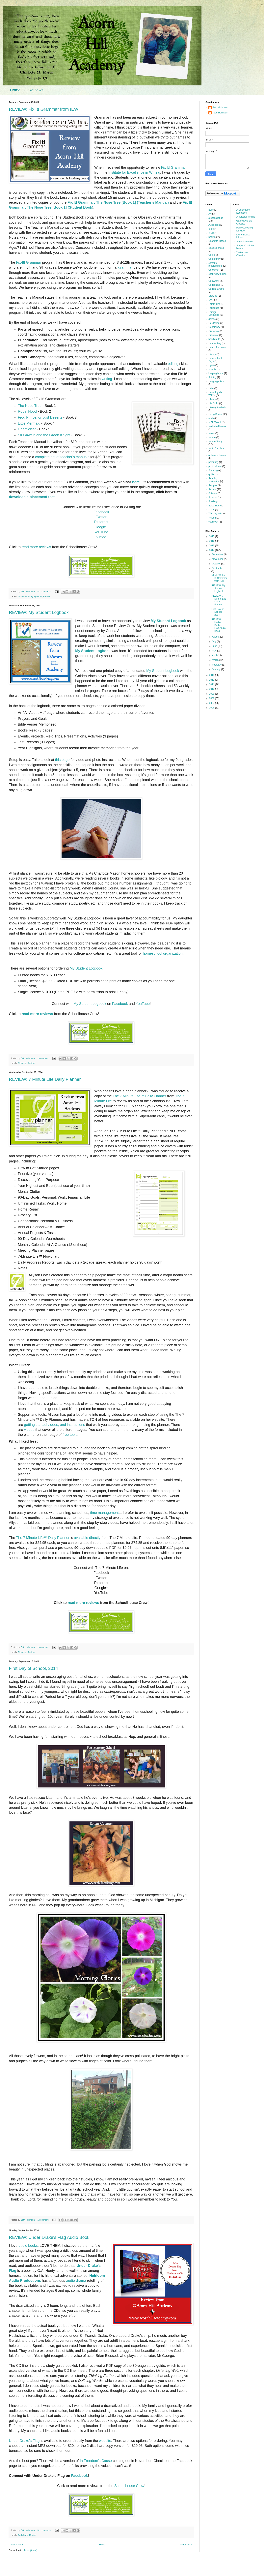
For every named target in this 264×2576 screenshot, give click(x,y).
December (218, 554)
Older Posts (186, 2544)
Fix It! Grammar (173, 167)
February (217, 664)
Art (209, 214)
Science (212, 493)
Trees (211, 509)
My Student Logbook (168, 621)
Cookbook (213, 269)
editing (173, 364)
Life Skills (213, 403)
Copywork (213, 281)
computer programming (215, 264)
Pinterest (101, 522)
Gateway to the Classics (244, 222)
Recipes (212, 485)
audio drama (76, 2281)
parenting (213, 462)
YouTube (101, 532)
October (216, 563)
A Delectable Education (243, 211)
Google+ (101, 527)
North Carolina (216, 448)
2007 (212, 703)
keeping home (215, 373)
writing (107, 379)
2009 (212, 693)
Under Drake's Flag (24, 2441)
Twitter (101, 517)
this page (62, 760)
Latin (211, 388)
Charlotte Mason (217, 241)
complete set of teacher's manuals (62, 457)
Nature (212, 437)
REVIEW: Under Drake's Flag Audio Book (49, 2237)
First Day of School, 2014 (33, 1668)
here (136, 482)
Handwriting (214, 343)
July (214, 641)
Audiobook (23, 2535)
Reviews (35, 90)
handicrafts (214, 339)
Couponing (214, 285)
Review (46, 596)
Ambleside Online (245, 216)
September (218, 568)
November (218, 559)
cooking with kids (217, 274)
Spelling (212, 501)
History (212, 354)
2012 (212, 679)
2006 (212, 707)
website (105, 2441)
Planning (22, 1063)
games (212, 319)
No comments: (45, 591)
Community (214, 258)
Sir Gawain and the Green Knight (44, 435)
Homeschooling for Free (244, 229)
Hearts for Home (217, 347)
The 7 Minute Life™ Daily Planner (139, 1096)
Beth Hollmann (220, 107)
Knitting (212, 377)
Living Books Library (243, 236)
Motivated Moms (217, 426)
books (211, 237)
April (214, 655)
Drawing (212, 295)
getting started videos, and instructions (54, 1425)
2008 (212, 698)
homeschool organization (163, 953)
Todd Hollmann (220, 112)
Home (15, 90)
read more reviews (36, 547)
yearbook (213, 521)
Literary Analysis (217, 407)
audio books (28, 2246)
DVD (210, 300)
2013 (212, 675)
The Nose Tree (29, 406)
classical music (216, 248)
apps (211, 209)
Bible (211, 228)
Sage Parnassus (245, 241)
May (214, 650)
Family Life (214, 304)
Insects (212, 369)
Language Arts (35, 596)
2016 (212, 541)
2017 (212, 536)
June (215, 646)
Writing (212, 517)
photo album (215, 466)
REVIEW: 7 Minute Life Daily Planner (45, 1079)
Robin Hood (27, 411)
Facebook (101, 512)
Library (212, 399)
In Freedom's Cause (96, 2461)
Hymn (211, 365)
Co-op (211, 255)
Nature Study (215, 441)
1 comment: (43, 1058)
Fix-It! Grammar (28, 262)
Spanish (212, 497)
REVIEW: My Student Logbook (38, 612)
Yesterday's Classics (242, 254)
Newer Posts (16, 2544)
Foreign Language (213, 313)
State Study (214, 505)
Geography (214, 327)
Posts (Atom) (30, 2550)
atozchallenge (215, 218)
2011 (212, 684)
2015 (212, 545)
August (216, 636)
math (211, 418)
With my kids (215, 513)
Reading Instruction (213, 480)
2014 (212, 550)
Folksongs (213, 308)
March (215, 660)
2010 (212, 689)
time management (104, 1513)
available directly (87, 1538)
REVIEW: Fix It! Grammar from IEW (43, 109)
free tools (70, 1435)
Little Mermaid (29, 423)
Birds (211, 233)
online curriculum (217, 455)
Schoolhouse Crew (129, 2486)
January (216, 669)
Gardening (214, 323)
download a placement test (32, 497)
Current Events (216, 288)
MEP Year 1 (214, 422)
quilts (211, 474)
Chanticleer (27, 429)
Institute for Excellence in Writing (134, 172)
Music (211, 433)
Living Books (215, 414)
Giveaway (213, 331)
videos (29, 1430)
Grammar (22, 596)
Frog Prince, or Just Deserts (40, 417)
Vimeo (101, 537)
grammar (125, 267)
